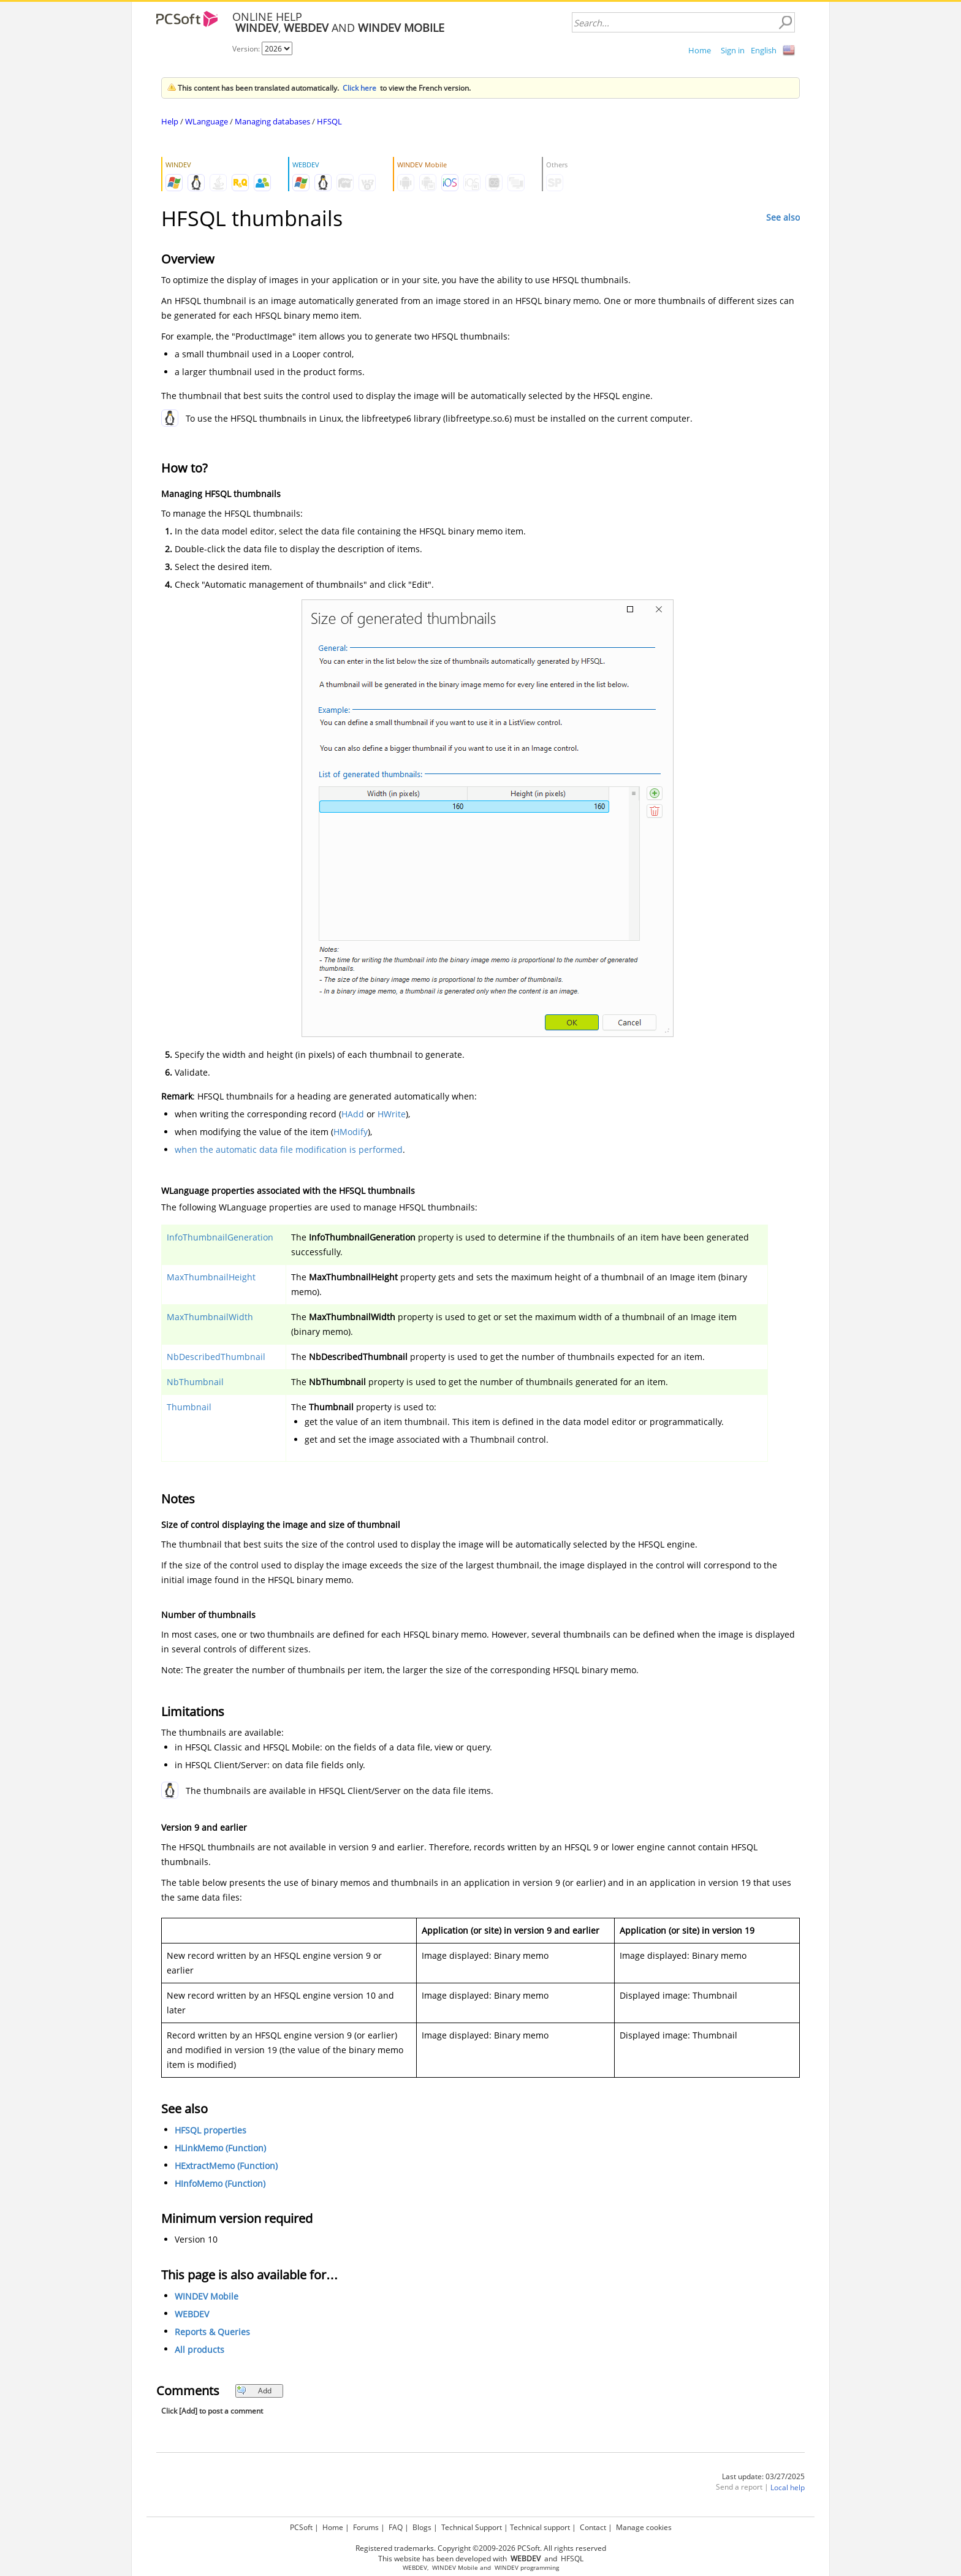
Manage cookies (644, 2527)
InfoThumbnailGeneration (220, 1237)
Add (254, 2390)
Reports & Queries (212, 2332)
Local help (787, 2487)
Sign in (733, 50)
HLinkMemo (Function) (220, 2148)
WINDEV (506, 2568)
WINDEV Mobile (206, 2296)
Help (169, 121)
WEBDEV (192, 2314)
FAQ (396, 2527)
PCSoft (301, 2527)
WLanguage (206, 121)
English (764, 50)
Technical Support (471, 2527)
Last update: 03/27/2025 (763, 2476)
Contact (593, 2527)
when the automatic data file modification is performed (289, 1149)
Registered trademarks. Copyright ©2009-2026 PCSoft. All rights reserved (480, 2548)
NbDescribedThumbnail (216, 1356)
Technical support (540, 2527)
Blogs (421, 2527)
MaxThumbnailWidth (210, 1317)
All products (199, 2349)
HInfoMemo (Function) (220, 2183)
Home (699, 50)
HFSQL (329, 121)
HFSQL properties (210, 2130)
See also (783, 217)
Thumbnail (189, 1407)
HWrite (392, 1114)
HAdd (352, 1114)
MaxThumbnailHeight (211, 1277)
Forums (366, 2527)
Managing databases (272, 121)
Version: (247, 49)
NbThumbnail (195, 1382)
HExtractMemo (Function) (226, 2165)
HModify (350, 1132)
